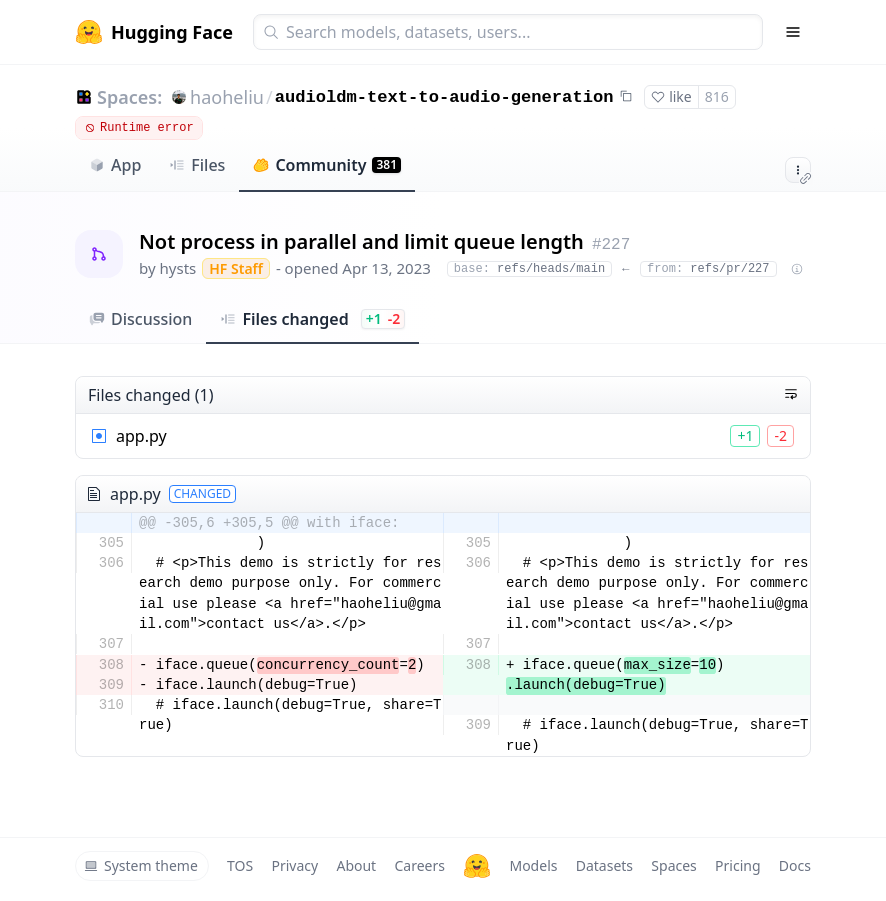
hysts (178, 268)
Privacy (294, 865)
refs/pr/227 (708, 269)
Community (327, 165)
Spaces (673, 865)
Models (533, 865)
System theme (141, 865)
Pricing (737, 865)
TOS (240, 865)
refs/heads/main (529, 269)
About (356, 865)
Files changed (312, 319)
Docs (795, 865)
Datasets (604, 865)
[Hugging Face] (477, 866)
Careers (419, 865)
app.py (141, 436)
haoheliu (227, 97)
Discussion (140, 319)
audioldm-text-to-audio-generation (444, 97)
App (115, 165)
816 (717, 96)
